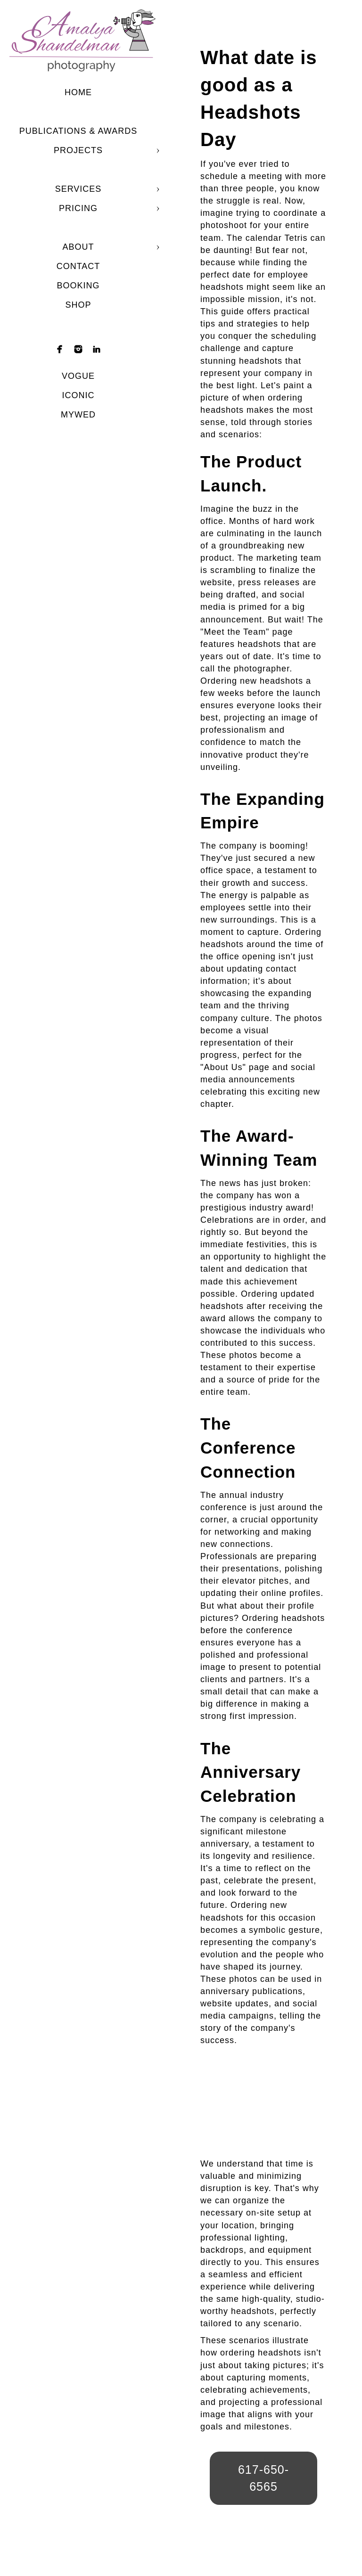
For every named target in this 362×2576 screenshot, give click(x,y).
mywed (78, 414)
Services (78, 189)
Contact (78, 266)
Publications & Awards (78, 131)
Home (78, 92)
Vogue (78, 376)
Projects (78, 150)
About (78, 247)
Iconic (78, 395)
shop (78, 305)
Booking (78, 285)
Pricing (78, 208)
